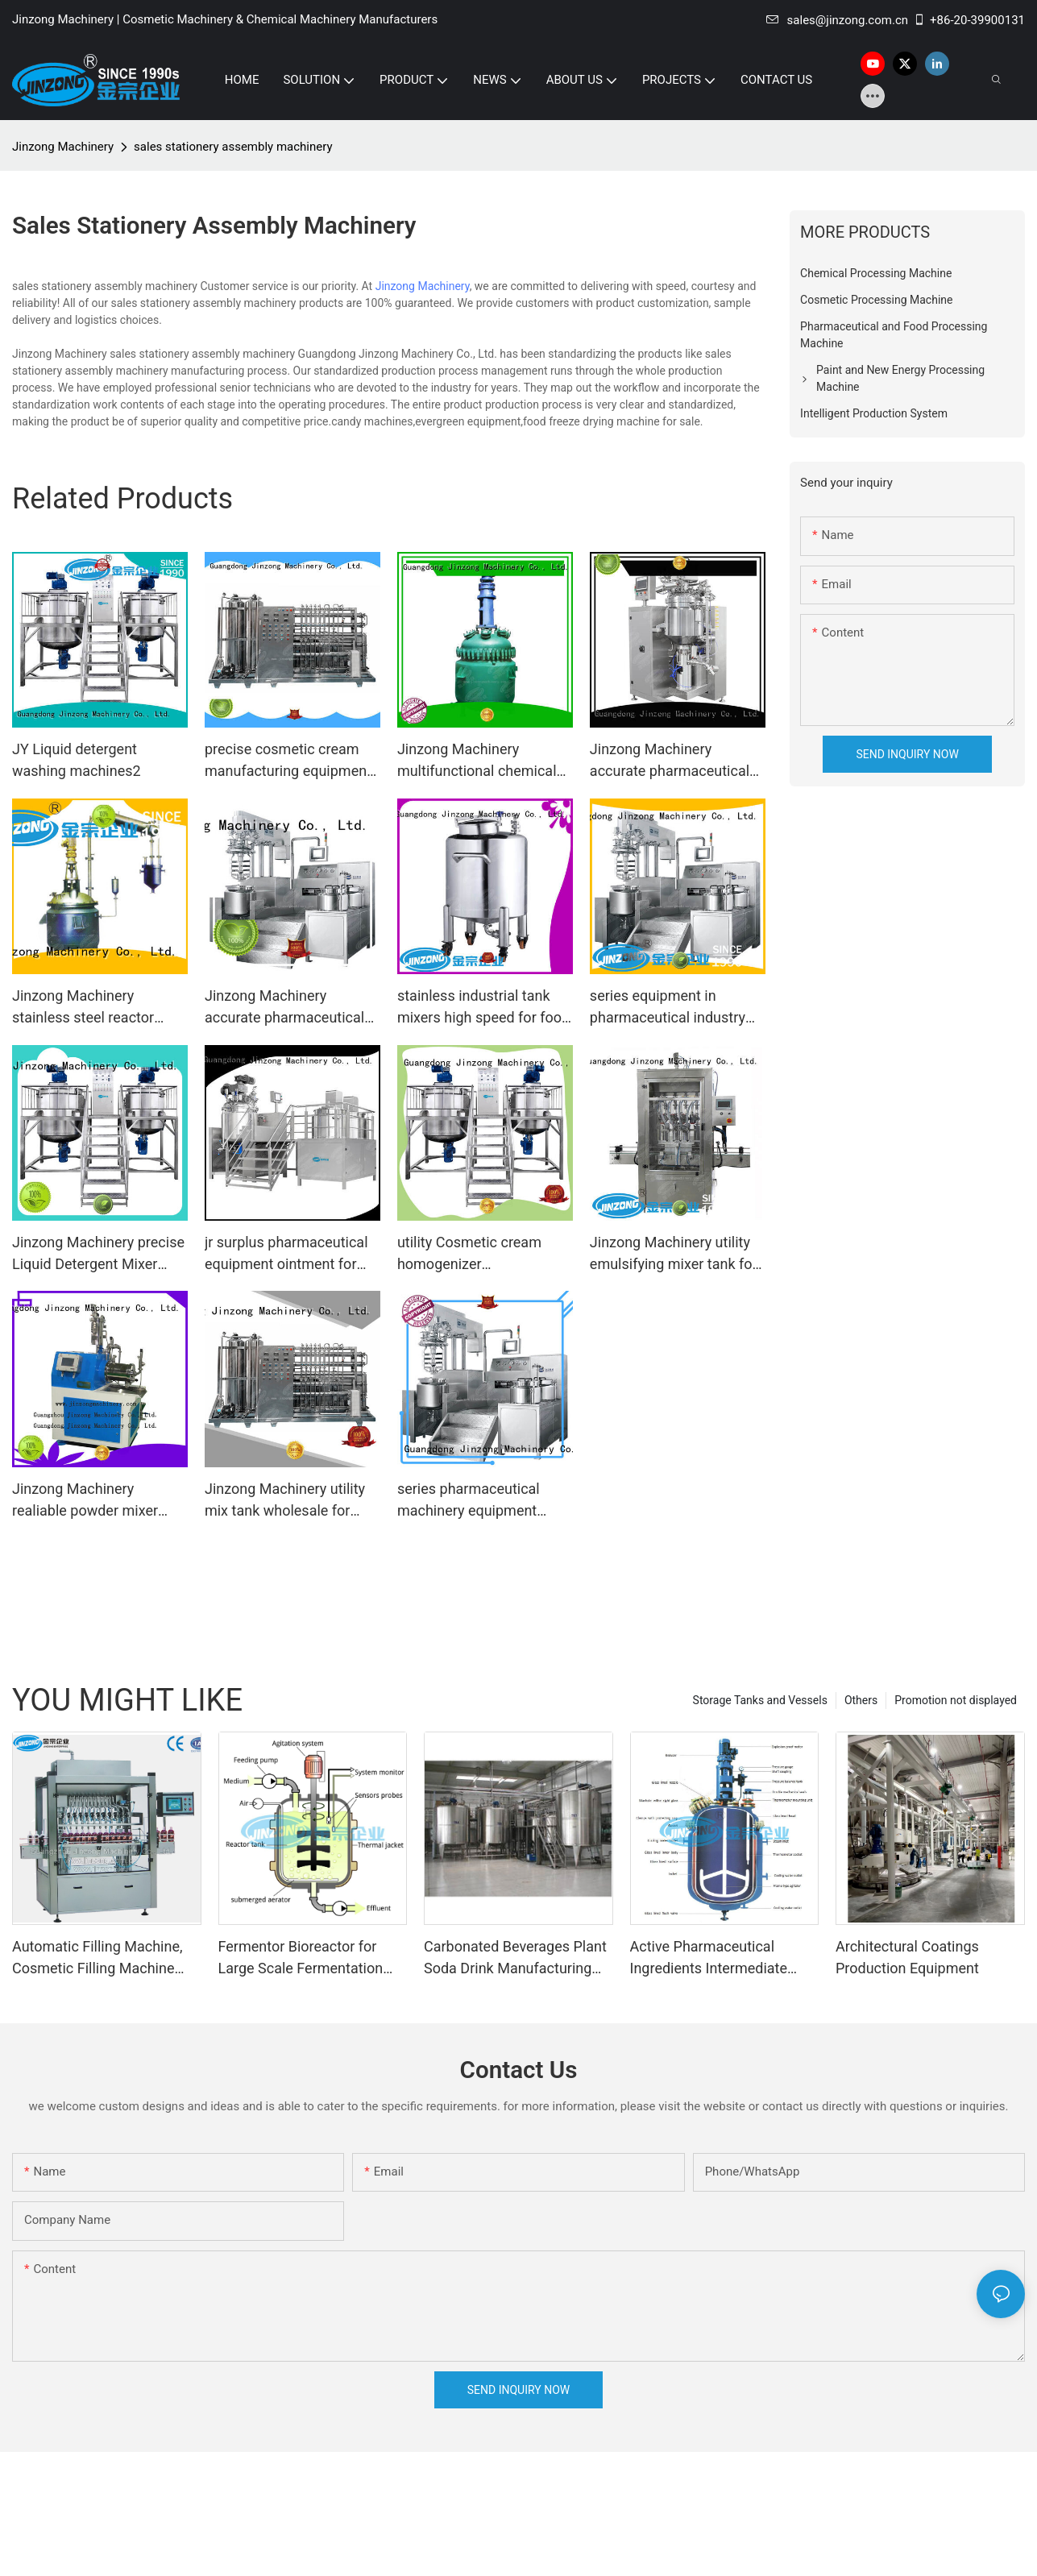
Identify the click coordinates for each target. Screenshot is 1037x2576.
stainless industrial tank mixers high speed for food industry (483, 1007)
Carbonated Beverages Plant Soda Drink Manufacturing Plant (515, 1958)
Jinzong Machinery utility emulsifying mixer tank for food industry (673, 1254)
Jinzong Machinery (63, 146)
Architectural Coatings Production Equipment (907, 1957)
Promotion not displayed (955, 1700)
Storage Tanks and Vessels (760, 1700)
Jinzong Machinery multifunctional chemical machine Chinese (477, 761)
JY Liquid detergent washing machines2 (76, 759)
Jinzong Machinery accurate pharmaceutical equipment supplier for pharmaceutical (669, 761)
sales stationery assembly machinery (233, 146)
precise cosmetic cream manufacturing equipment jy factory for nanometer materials (288, 761)
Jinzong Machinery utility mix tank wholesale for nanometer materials (285, 1500)
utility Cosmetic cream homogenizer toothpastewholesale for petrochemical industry (475, 1254)
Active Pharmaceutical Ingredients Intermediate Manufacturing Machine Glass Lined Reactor (709, 1958)
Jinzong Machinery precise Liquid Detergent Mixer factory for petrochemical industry (98, 1254)
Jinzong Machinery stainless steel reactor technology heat (83, 1007)
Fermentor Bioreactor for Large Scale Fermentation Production (301, 1958)
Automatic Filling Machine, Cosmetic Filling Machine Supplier (97, 1958)
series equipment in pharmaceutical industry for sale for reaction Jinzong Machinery (667, 1007)
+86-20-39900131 (969, 20)
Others (860, 1700)
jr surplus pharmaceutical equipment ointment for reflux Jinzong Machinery (286, 1254)
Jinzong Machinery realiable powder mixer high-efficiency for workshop (85, 1500)
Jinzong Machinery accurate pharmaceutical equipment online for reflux (291, 1007)
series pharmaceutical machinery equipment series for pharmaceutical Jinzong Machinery (479, 1500)
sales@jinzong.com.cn (837, 20)
